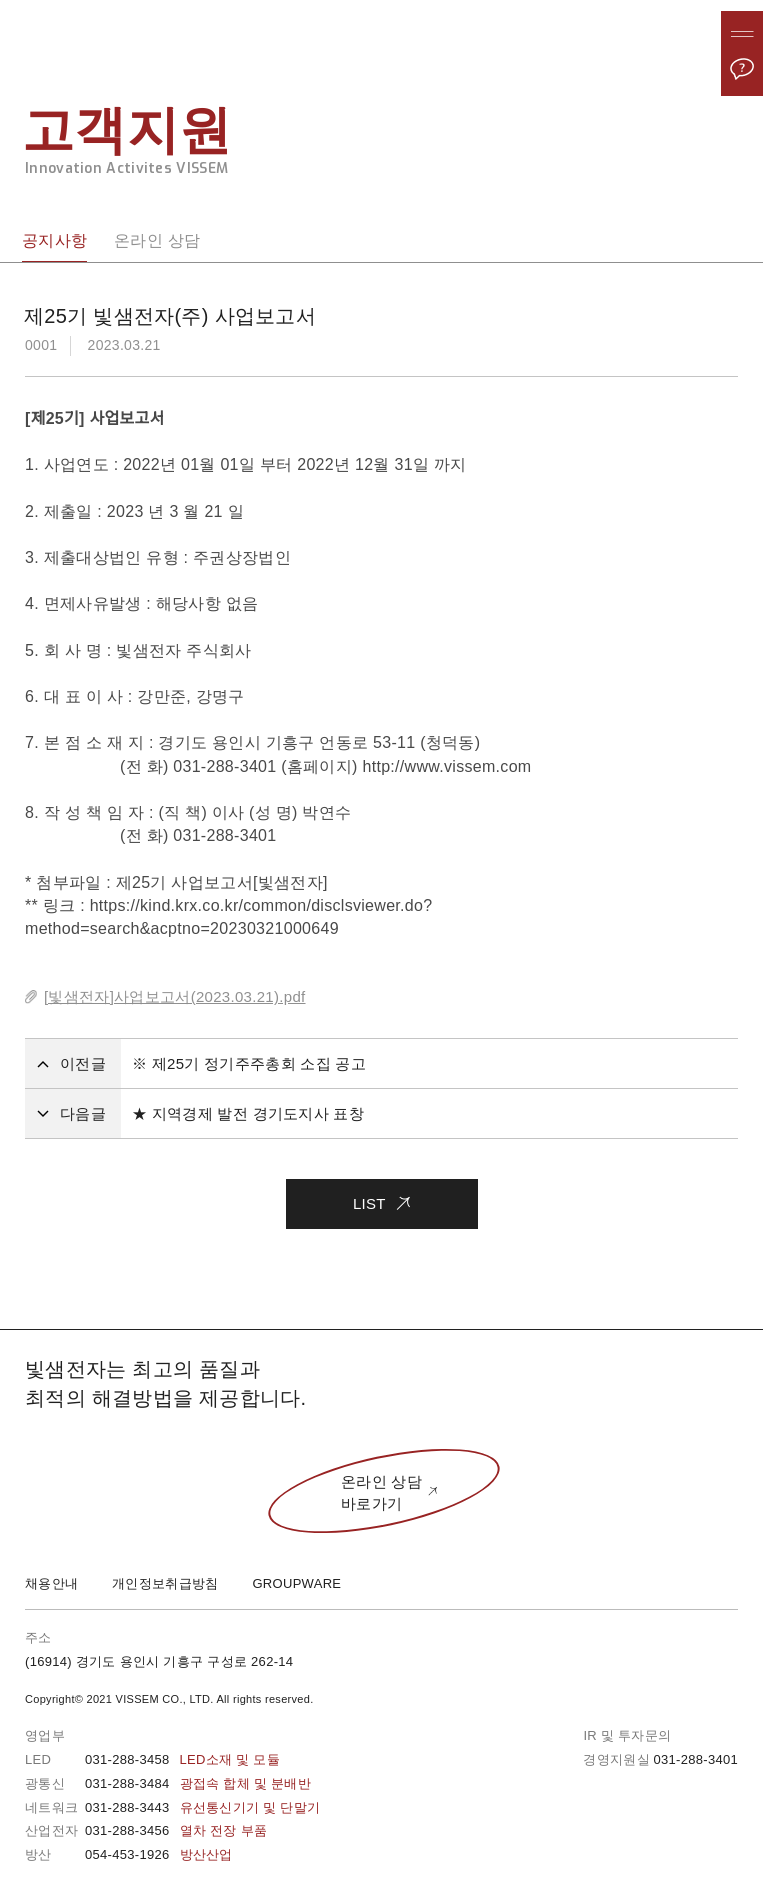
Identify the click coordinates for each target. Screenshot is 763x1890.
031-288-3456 (176, 1830)
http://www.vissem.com (446, 766)
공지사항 (54, 240)
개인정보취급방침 (165, 1583)
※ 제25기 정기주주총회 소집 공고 (249, 1063)
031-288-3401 (695, 1759)
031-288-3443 (202, 1807)
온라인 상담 (157, 240)
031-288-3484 (198, 1783)
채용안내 (51, 1583)
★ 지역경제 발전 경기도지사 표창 (248, 1113)
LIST (381, 1195)
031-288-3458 (182, 1759)
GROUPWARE (296, 1583)
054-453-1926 (159, 1854)
